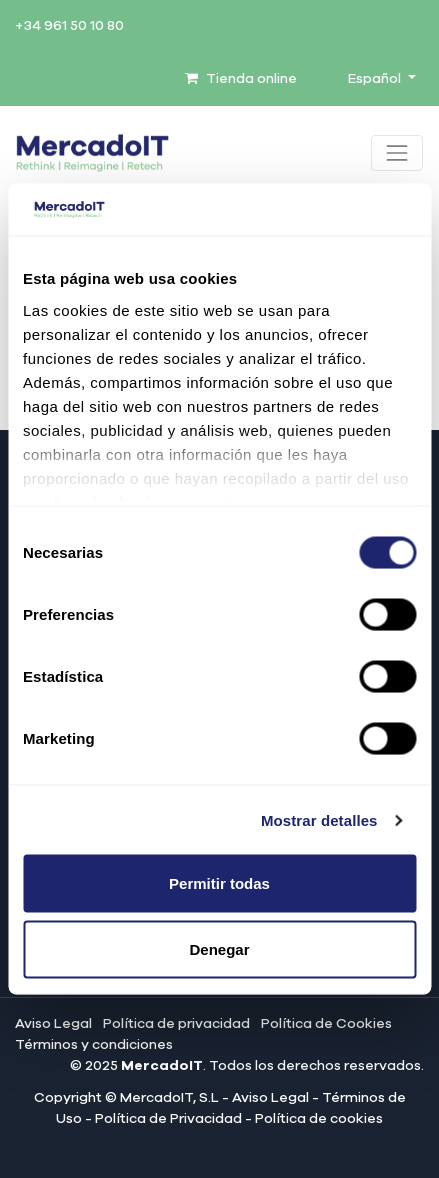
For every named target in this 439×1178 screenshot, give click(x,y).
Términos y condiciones (94, 1045)
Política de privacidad (176, 1024)
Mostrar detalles (319, 819)
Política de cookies (319, 1119)
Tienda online (241, 79)
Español (376, 79)
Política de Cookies (326, 1024)
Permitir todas (219, 883)
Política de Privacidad (168, 1119)
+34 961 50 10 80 (69, 26)
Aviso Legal (53, 1024)
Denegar (219, 948)
